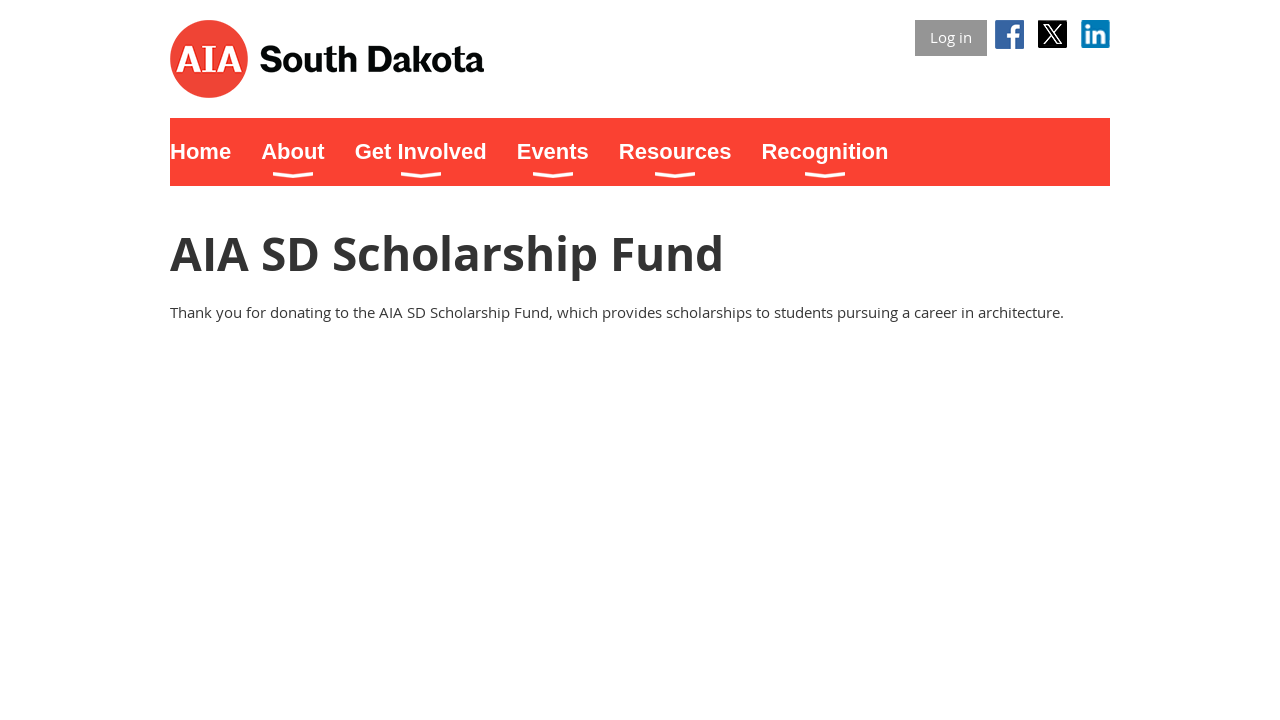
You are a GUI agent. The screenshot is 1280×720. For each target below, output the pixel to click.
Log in (951, 37)
